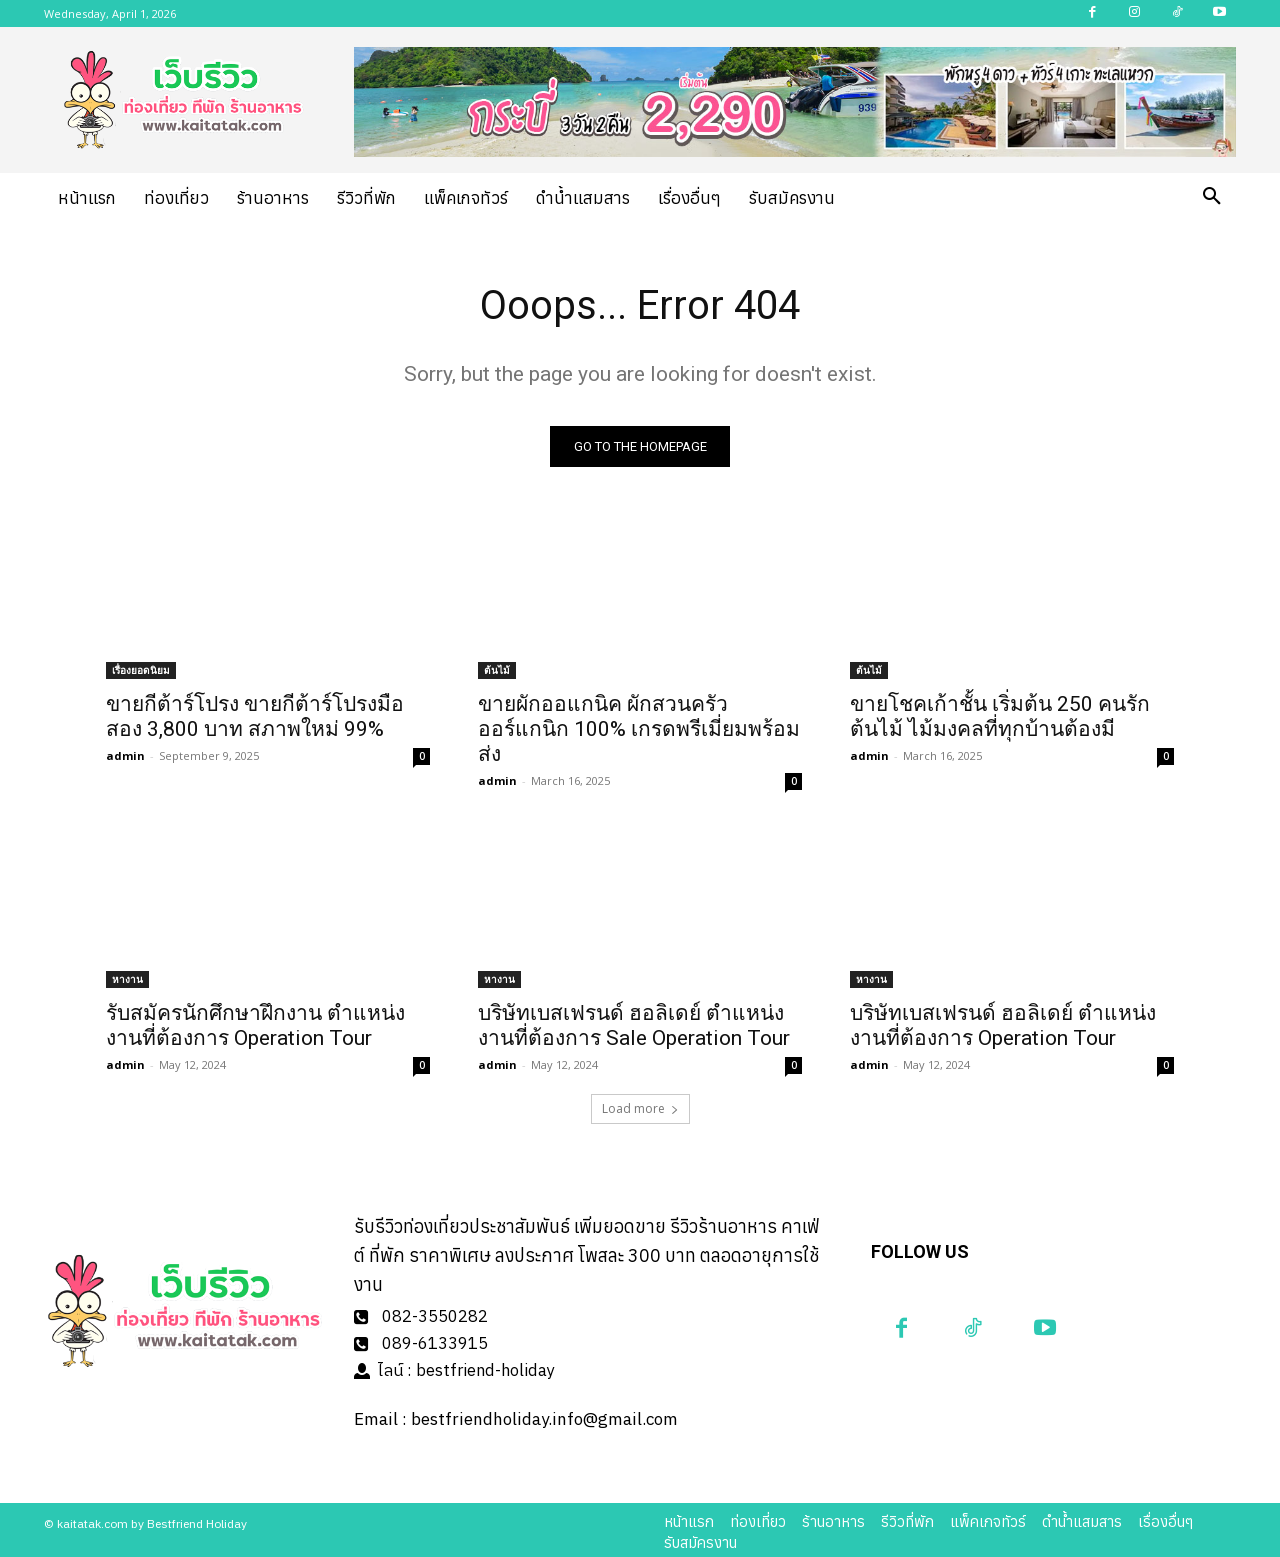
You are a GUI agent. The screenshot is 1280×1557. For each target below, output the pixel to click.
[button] (1212, 197)
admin (125, 755)
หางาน (127, 979)
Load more (640, 1108)
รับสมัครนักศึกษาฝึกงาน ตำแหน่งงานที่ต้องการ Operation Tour (255, 1025)
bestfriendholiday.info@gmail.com (544, 1415)
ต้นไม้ (497, 670)
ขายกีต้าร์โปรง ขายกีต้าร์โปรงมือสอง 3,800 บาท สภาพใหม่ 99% (255, 716)
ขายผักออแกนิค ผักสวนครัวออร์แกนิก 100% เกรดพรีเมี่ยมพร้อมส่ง (639, 729)
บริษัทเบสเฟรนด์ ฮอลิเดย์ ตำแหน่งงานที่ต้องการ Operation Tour (1003, 1025)
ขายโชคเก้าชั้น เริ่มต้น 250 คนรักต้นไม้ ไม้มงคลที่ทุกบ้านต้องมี (1000, 716)
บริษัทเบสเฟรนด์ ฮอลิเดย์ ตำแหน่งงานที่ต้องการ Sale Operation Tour (634, 1025)
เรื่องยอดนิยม (141, 670)
